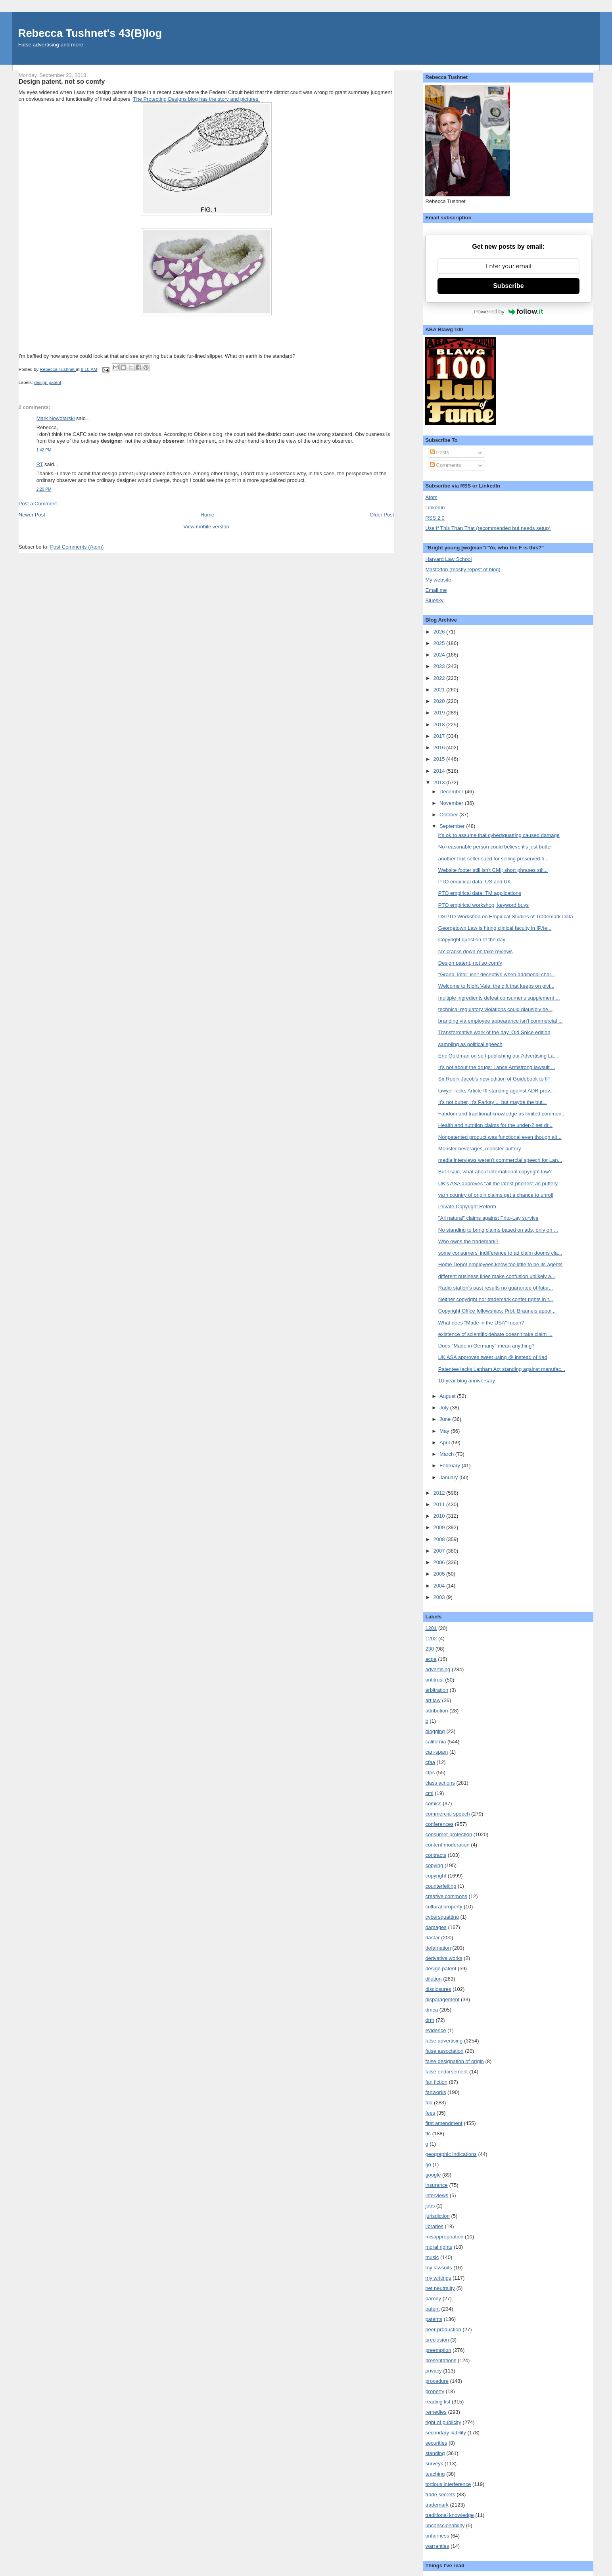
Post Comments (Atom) (77, 547)
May (445, 1431)
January (449, 1477)
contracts (435, 1855)
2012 (439, 1493)
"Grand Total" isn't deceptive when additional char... (496, 974)
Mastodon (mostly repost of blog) (462, 569)
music (432, 2257)
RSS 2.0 (434, 518)
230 (429, 1649)
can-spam (436, 1752)
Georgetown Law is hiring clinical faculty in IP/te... (494, 928)
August (448, 1396)
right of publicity (443, 2422)
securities (436, 2443)
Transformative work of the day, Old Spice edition (494, 1032)
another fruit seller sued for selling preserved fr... (493, 859)
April (445, 1442)
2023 (439, 666)
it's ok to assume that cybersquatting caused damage (499, 835)
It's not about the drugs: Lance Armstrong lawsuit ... (496, 1067)
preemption (438, 2350)
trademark (437, 2505)
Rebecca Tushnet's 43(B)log (90, 33)
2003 (439, 1597)
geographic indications (450, 2154)
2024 (439, 655)
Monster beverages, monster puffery (479, 1149)
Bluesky (434, 600)
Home (208, 515)
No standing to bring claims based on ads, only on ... (498, 1230)
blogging (435, 1731)
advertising (437, 1669)
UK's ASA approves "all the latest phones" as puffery (498, 1183)
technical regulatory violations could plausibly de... (495, 1009)
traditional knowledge (449, 2515)
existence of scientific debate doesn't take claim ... (495, 1334)
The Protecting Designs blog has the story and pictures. (196, 99)
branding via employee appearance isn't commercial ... (500, 1021)
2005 (439, 1574)
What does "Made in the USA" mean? (481, 1323)
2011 (439, 1504)
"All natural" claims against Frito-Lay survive (488, 1218)
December (452, 792)
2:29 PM (44, 489)
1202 (431, 1638)
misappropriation (444, 2237)
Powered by (508, 311)
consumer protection (448, 1834)
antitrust (434, 1680)
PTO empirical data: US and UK (474, 882)
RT (39, 464)
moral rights (438, 2247)
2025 (439, 643)
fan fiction (436, 2082)
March (447, 1454)
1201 (431, 1628)
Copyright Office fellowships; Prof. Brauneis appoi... (497, 1311)
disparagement (442, 1999)
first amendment (443, 2123)
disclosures (438, 1989)
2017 (439, 736)
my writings (438, 2278)
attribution (436, 1711)
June (445, 1419)
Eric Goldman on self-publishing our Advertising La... (498, 1056)
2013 (439, 782)
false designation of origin (454, 2061)
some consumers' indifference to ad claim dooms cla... (500, 1253)
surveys (434, 2464)
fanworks (435, 2092)
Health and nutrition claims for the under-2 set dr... (495, 1125)
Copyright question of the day (471, 939)
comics (433, 1803)
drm (429, 2020)
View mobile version (206, 527)
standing (435, 2453)
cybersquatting (442, 1917)
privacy (433, 2371)
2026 (439, 632)
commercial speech (447, 1814)
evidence (435, 2030)
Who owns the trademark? (468, 1241)
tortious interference (448, 2484)
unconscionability (444, 2525)
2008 (439, 1539)
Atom (431, 497)
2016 (439, 748)
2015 (439, 759)
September (452, 826)
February (450, 1465)
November (452, 803)
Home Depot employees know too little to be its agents (500, 1264)
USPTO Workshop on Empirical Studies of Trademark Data (505, 916)
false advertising (443, 2041)
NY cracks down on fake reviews (475, 951)
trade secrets (440, 2494)
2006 (439, 1562)
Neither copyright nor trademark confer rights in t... (495, 1299)
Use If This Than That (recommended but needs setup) (488, 528)
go (428, 2164)
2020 (439, 701)
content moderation (447, 1845)
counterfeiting (440, 1886)
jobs (430, 2206)
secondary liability (445, 2433)
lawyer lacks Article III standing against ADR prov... (496, 1091)
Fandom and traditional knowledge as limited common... (502, 1114)
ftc (428, 2133)
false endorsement (446, 2072)
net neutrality (440, 2288)
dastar (432, 1938)
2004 (439, 1586)
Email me (436, 590)
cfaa (430, 1762)
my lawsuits (438, 2268)
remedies (435, 2412)
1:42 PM (44, 450)
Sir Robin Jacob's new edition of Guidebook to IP (494, 1079)
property (434, 2391)
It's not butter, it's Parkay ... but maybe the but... (492, 1102)
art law (432, 1700)
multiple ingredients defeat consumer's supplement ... (499, 998)
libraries (434, 2226)
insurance (436, 2185)
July (444, 1408)
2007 (439, 1551)
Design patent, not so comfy (470, 963)
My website (438, 580)
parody (433, 2299)
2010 (439, 1516)
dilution (433, 1979)
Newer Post (32, 515)
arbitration (436, 1690)
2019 (439, 713)
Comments (445, 465)
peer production (443, 2329)
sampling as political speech (470, 1044)
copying (434, 1865)
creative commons (446, 1896)
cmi (429, 1793)
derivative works (443, 1958)
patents (433, 2319)
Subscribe (508, 285)
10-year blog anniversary (466, 1381)
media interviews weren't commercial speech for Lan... (500, 1160)
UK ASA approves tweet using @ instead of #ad (492, 1357)
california (435, 1742)
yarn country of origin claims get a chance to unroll (495, 1195)
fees (430, 2113)
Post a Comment (38, 504)
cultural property (443, 1907)
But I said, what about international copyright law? (495, 1172)
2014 (439, 771)
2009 (439, 1527)
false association (444, 2051)
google (433, 2175)
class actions (440, 1783)
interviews (436, 2195)
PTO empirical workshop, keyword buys (483, 905)
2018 (439, 724)
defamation (438, 1948)
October (449, 815)
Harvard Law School (448, 559)
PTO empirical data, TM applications (479, 893)
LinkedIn (435, 508)
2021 (439, 690)
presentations (440, 2360)
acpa (430, 1659)
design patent (47, 382)
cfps (430, 1773)
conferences (439, 1824)
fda (428, 2103)
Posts (439, 452)
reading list (437, 2402)
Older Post (382, 515)
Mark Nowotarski (55, 418)
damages (435, 1927)
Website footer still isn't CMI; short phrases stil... (493, 870)
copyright (435, 1876)
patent (432, 2309)
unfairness (437, 2536)
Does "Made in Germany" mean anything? (486, 1346)
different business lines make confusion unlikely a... (496, 1276)
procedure (437, 2381)
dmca (431, 2010)
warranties (437, 2546)
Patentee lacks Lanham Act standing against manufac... (501, 1369)
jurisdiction (437, 2216)
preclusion (437, 2340)
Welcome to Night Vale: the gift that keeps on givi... (496, 986)
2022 (439, 678)
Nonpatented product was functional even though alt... (500, 1137)
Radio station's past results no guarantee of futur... (495, 1288)
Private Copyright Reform (467, 1206)
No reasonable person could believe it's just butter (495, 847)
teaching (435, 2474)
